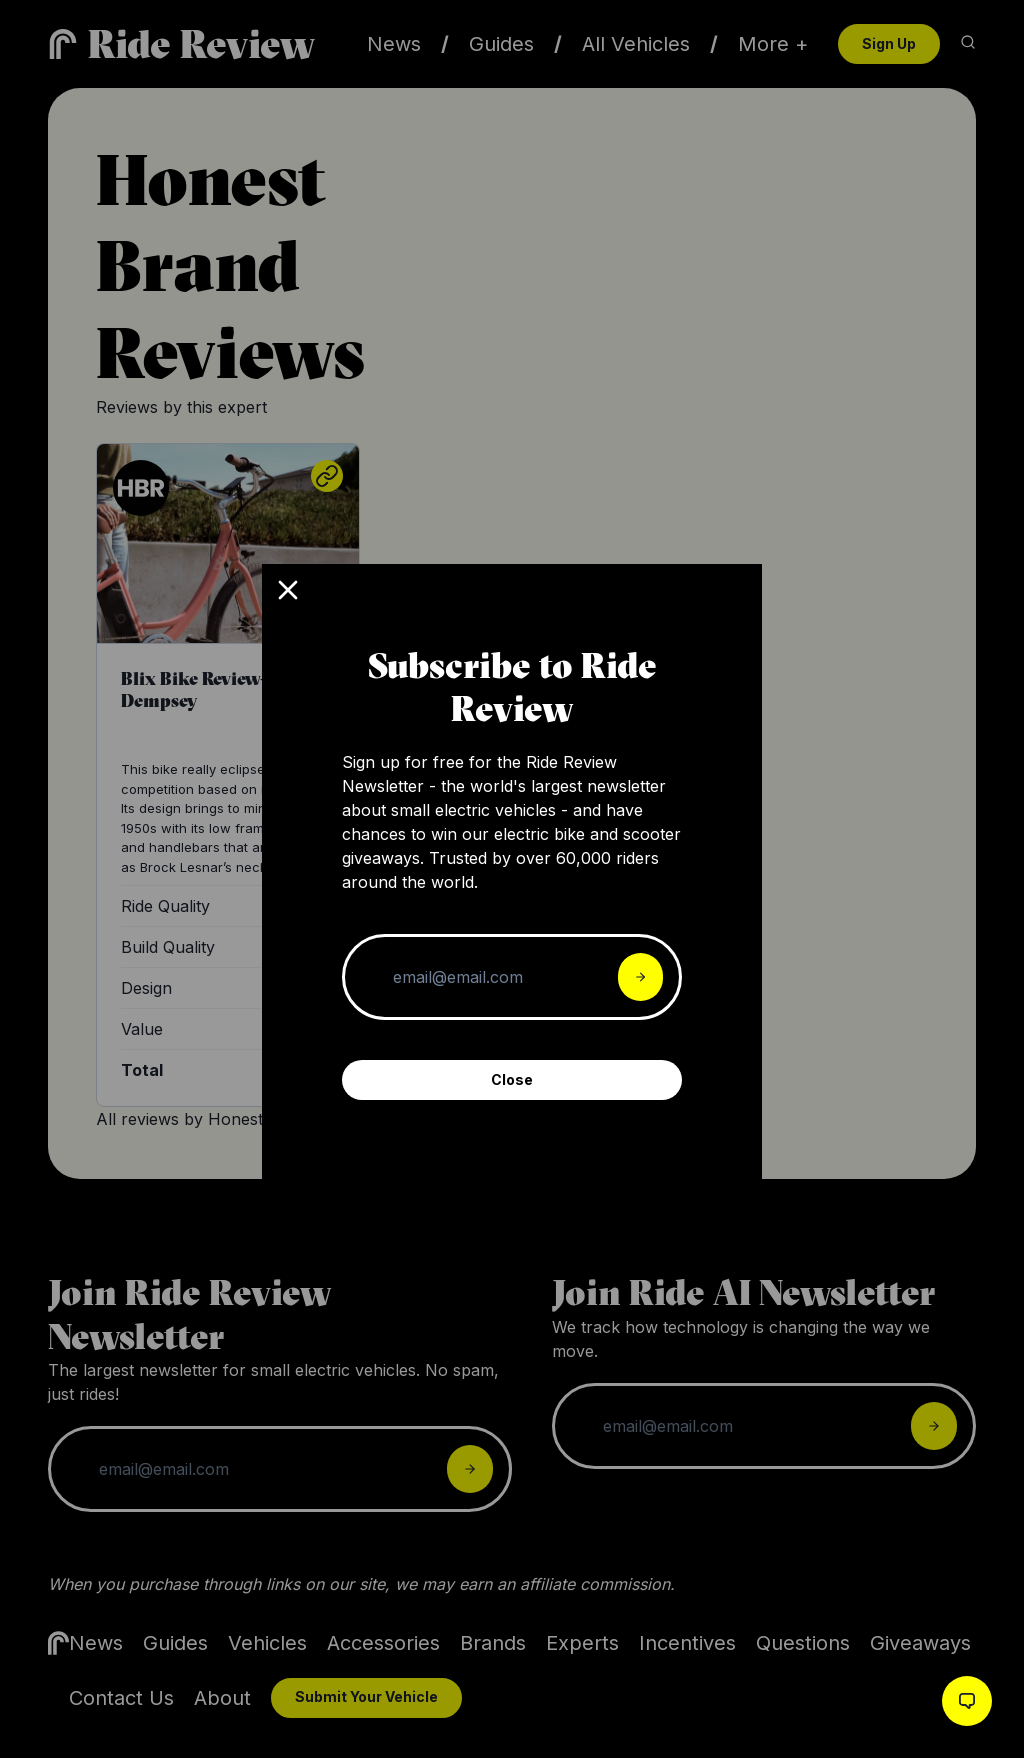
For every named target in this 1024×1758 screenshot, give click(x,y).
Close (512, 1079)
